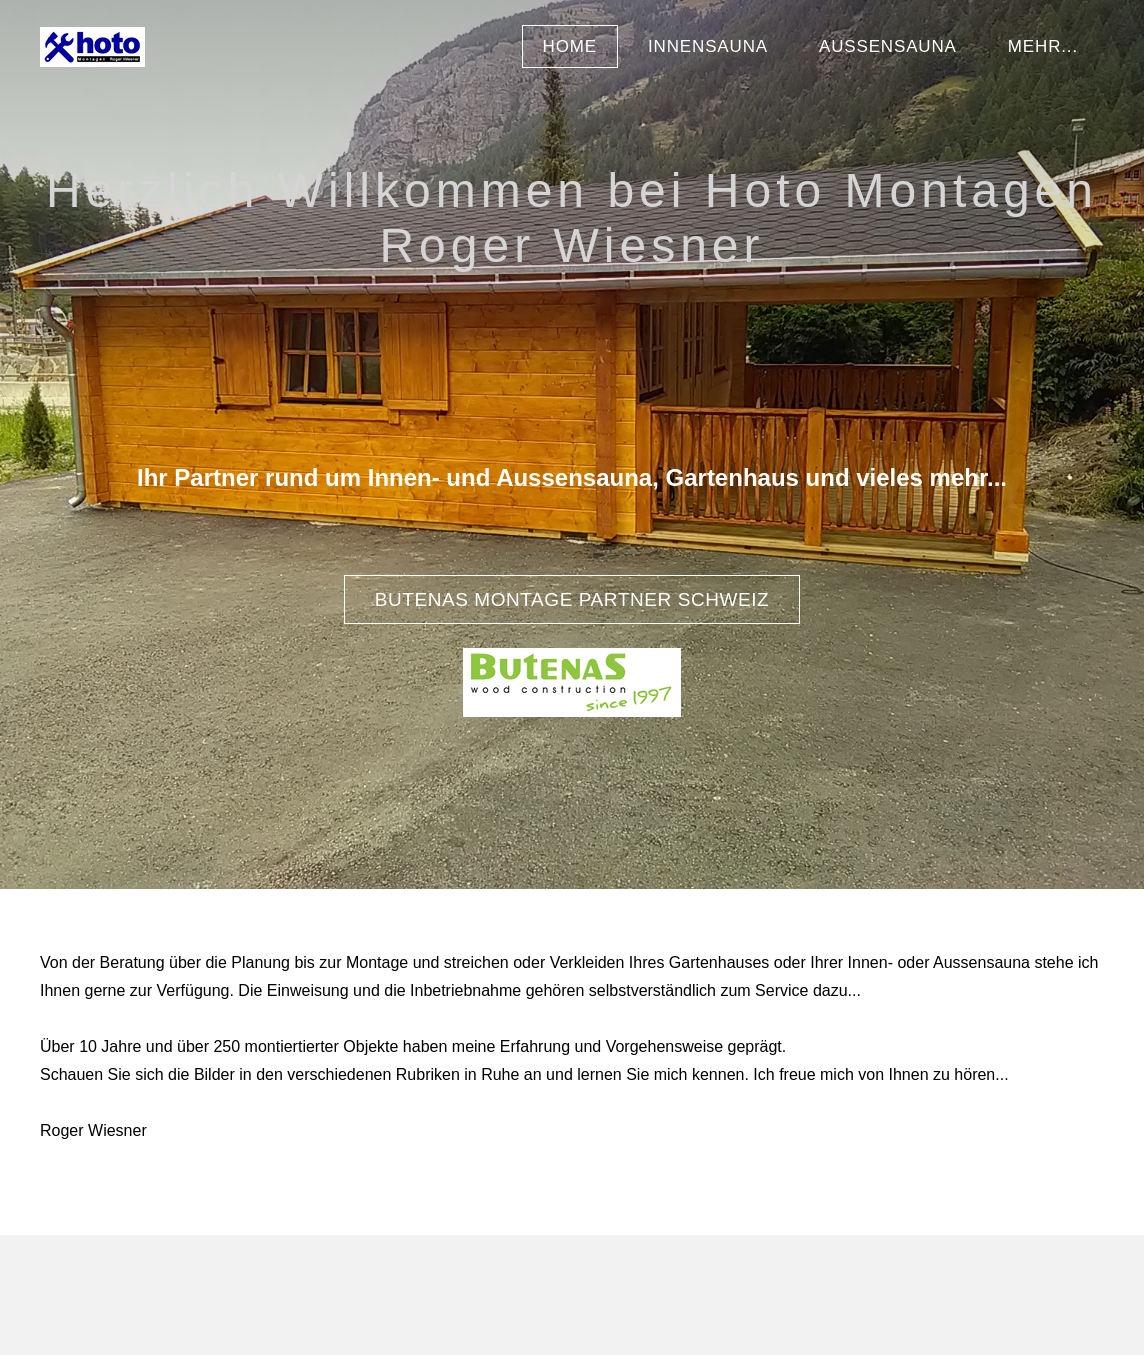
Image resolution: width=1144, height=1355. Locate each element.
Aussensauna (888, 46)
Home (570, 46)
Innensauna (708, 46)
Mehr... (1043, 46)
